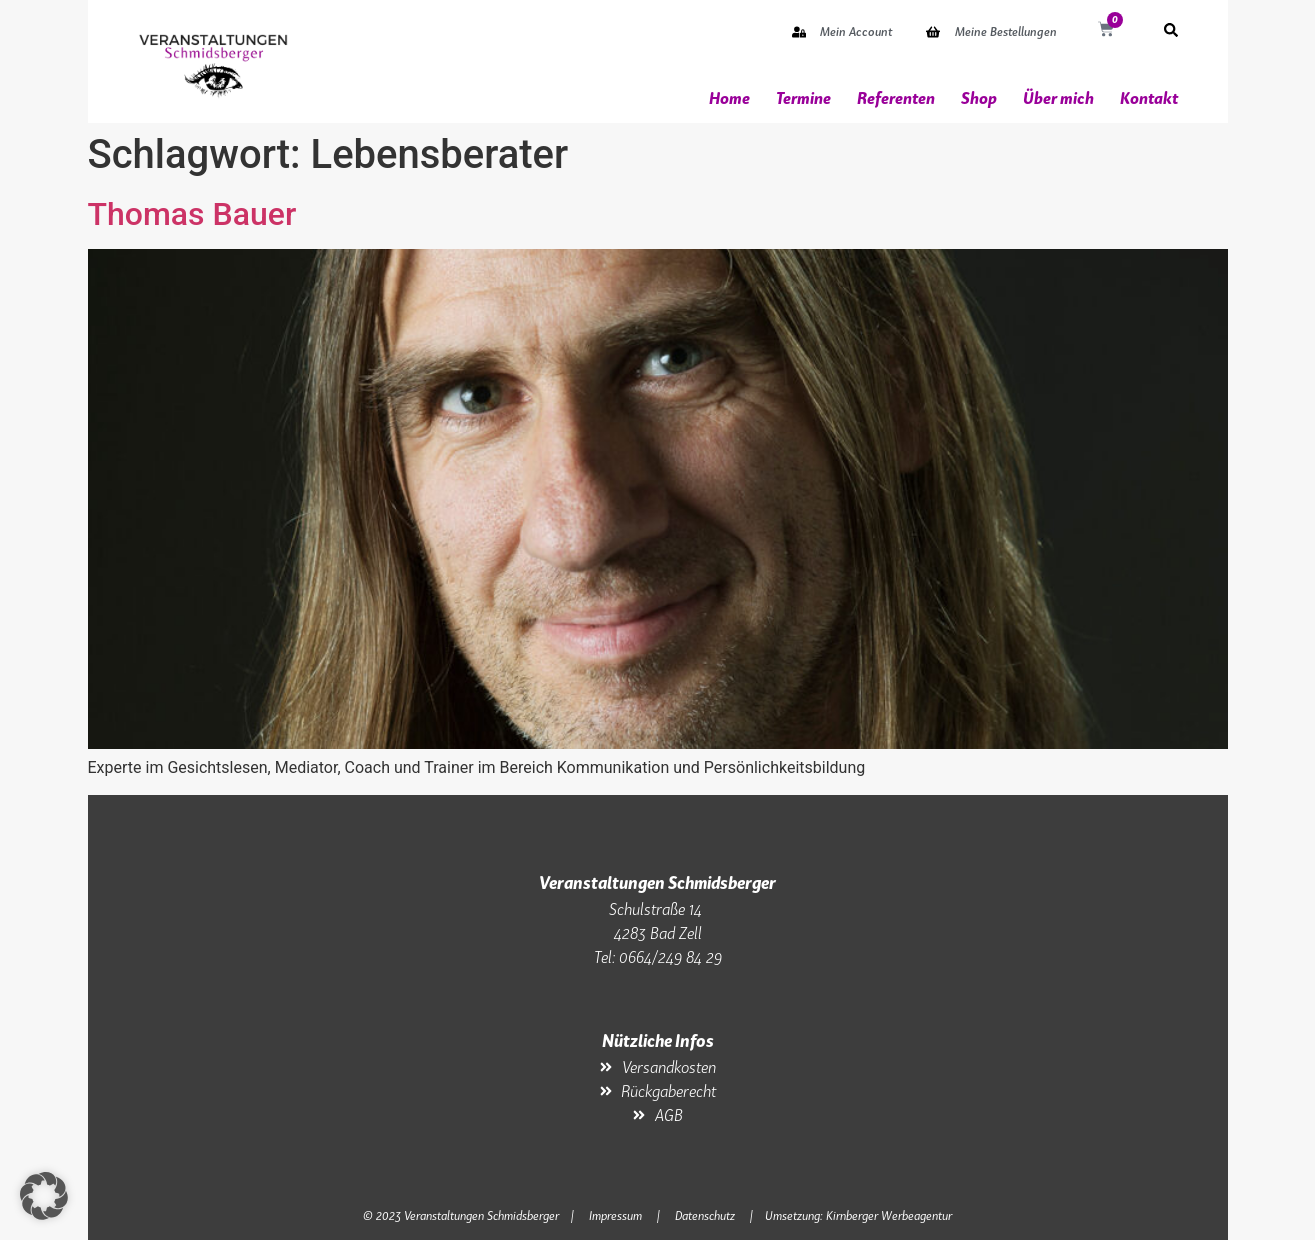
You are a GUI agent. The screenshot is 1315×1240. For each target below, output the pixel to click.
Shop (979, 98)
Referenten (896, 98)
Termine (803, 98)
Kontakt (1149, 98)
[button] (44, 1196)
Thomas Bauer (192, 214)
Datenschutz (705, 1215)
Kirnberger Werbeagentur (889, 1215)
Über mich (1058, 98)
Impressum (615, 1215)
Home (729, 98)
